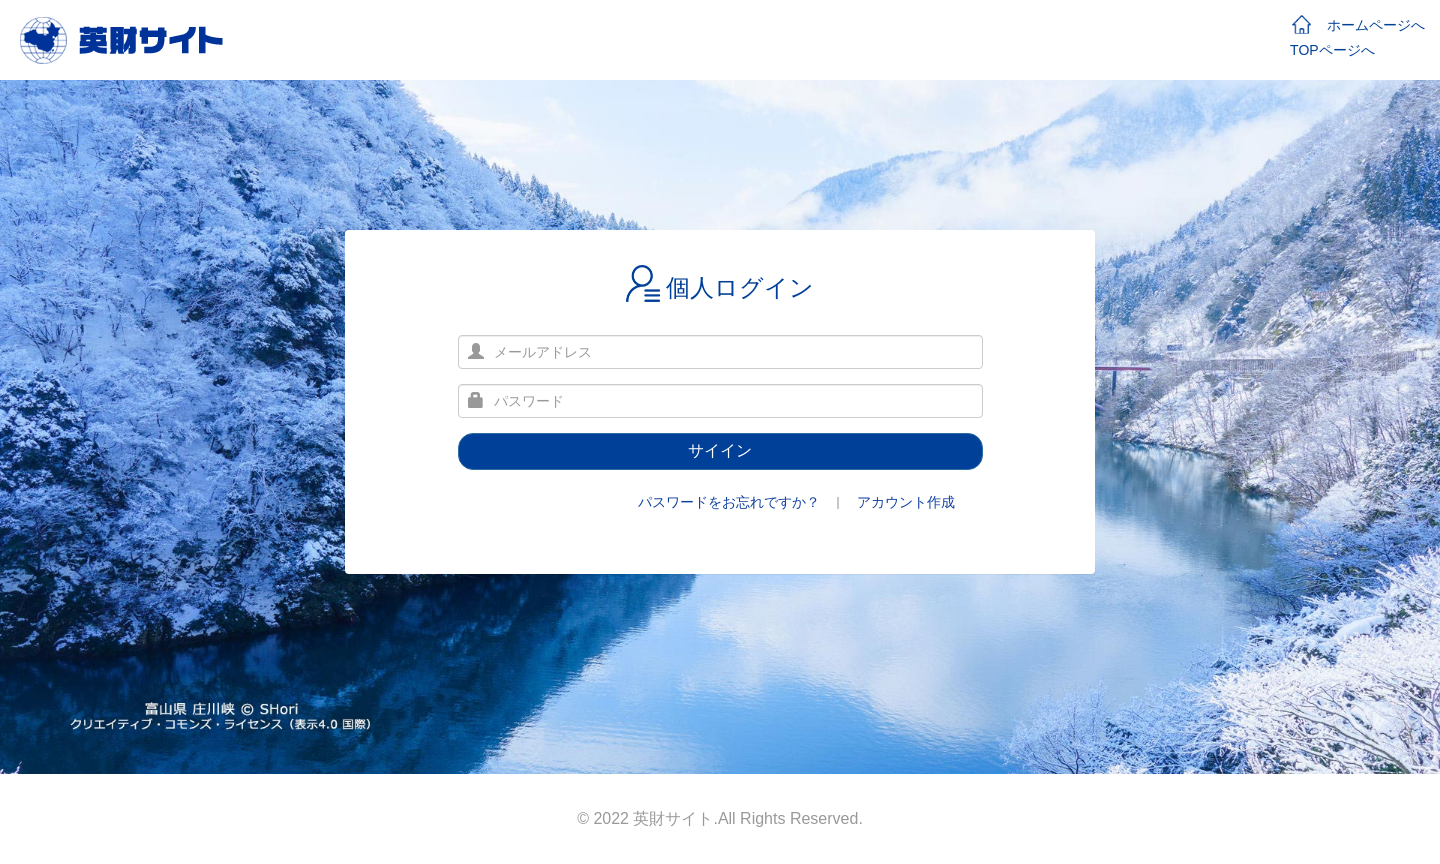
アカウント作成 (906, 502)
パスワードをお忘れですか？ (729, 502)
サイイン (720, 450)
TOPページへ (1332, 50)
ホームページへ (1358, 25)
